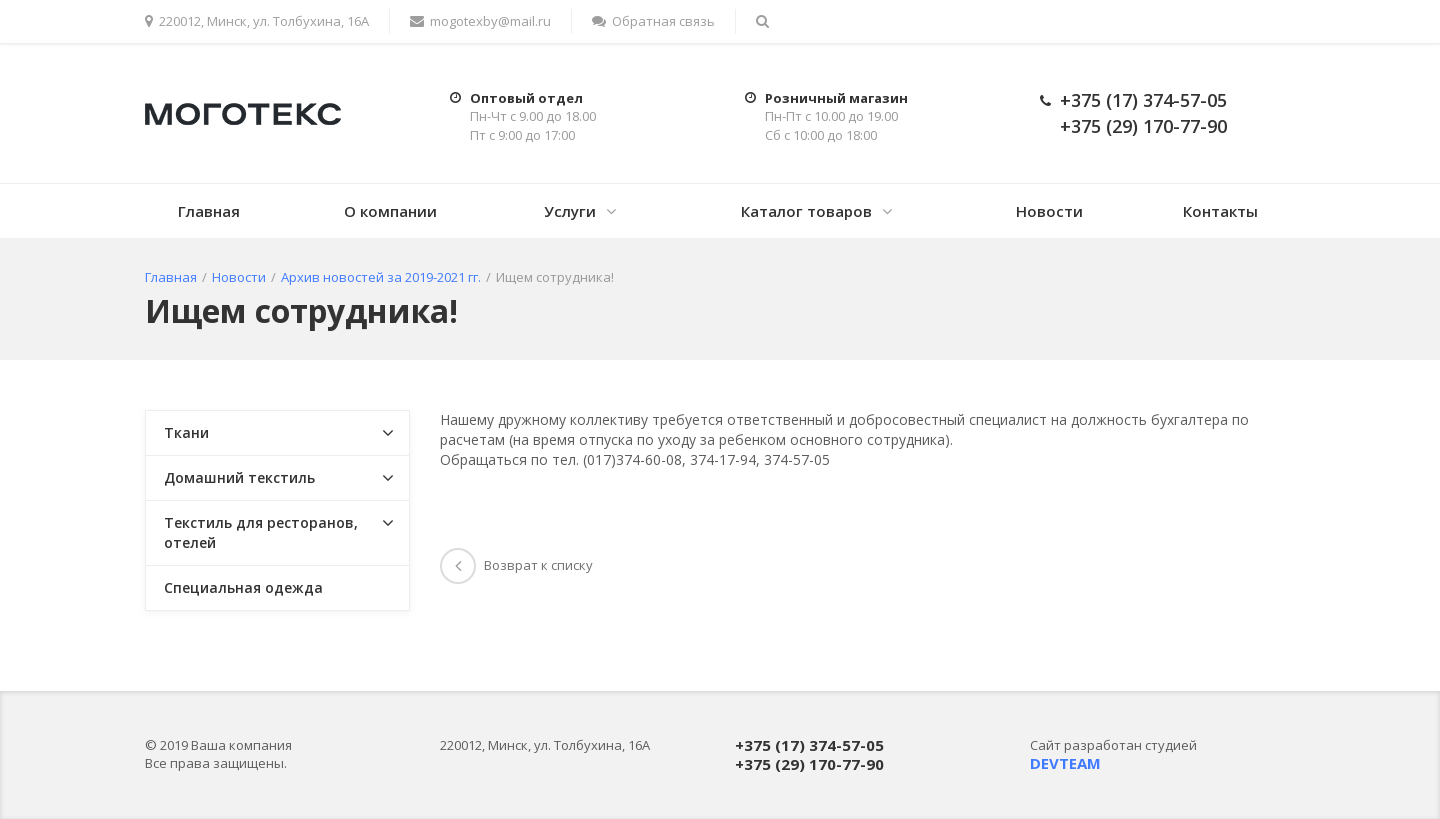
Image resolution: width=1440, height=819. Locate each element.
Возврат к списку (516, 565)
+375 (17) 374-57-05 (1143, 100)
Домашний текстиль (239, 477)
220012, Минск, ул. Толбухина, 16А (257, 21)
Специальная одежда (243, 587)
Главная (209, 211)
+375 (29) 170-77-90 (1143, 126)
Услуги (570, 211)
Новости (1049, 211)
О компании (390, 211)
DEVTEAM (1065, 763)
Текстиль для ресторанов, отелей (261, 532)
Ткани (186, 432)
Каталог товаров (806, 211)
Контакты (1220, 211)
